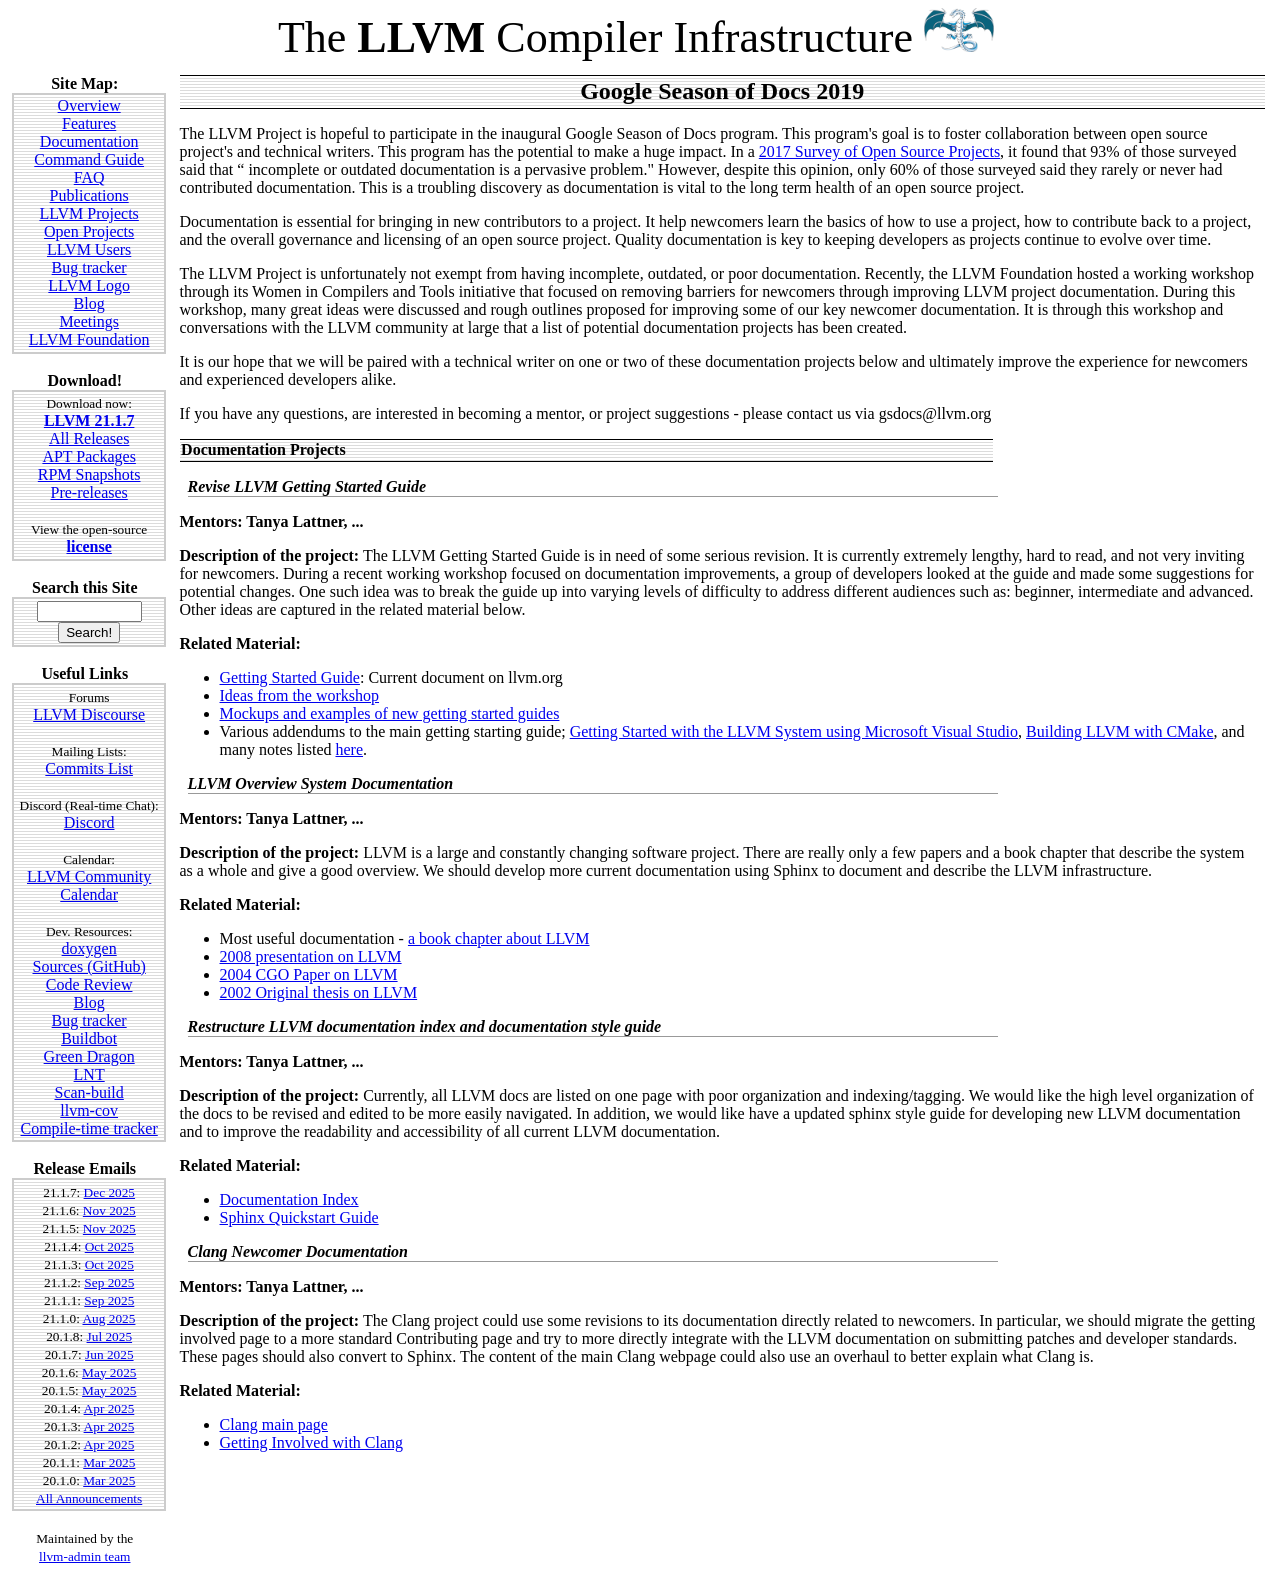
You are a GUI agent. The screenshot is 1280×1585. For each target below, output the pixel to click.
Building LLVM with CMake (1119, 731)
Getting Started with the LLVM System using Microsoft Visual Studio (794, 731)
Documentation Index (289, 1199)
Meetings (89, 321)
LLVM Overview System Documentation (321, 783)
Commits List (89, 768)
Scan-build (88, 1092)
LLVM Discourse (89, 714)
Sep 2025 (109, 1282)
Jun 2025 (109, 1354)
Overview (89, 105)
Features (89, 123)
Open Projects (89, 231)
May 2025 (109, 1372)
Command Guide (89, 159)
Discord (89, 822)
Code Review (89, 984)
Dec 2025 (109, 1192)
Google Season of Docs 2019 (722, 91)
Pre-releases (89, 492)
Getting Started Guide (290, 677)
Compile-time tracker (89, 1128)
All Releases (89, 438)
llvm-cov (89, 1110)
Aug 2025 (108, 1318)
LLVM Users (89, 249)
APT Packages (88, 456)
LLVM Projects (88, 213)
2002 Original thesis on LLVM (319, 992)
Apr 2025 (109, 1408)
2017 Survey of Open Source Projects (879, 151)
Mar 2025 (109, 1462)
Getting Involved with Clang (312, 1442)
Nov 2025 (109, 1210)
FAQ (89, 177)
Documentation (89, 141)
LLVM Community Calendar (89, 885)
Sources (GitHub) (88, 966)
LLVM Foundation (89, 339)
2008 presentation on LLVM (311, 956)
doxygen (89, 948)
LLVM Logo (89, 285)
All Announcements (89, 1498)
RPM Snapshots (89, 474)
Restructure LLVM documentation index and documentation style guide (425, 1026)
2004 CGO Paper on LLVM (309, 974)
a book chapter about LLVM (499, 938)
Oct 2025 (109, 1246)
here (350, 749)
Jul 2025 (110, 1336)
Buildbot (89, 1038)
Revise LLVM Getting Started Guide (307, 486)
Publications (89, 195)
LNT (89, 1074)
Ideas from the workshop (300, 695)
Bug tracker (89, 267)
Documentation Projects (263, 449)
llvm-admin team (84, 1556)
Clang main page (274, 1424)
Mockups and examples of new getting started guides (390, 713)
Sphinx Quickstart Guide (299, 1217)
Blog (89, 303)
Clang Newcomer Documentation (298, 1251)
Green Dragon (89, 1056)
